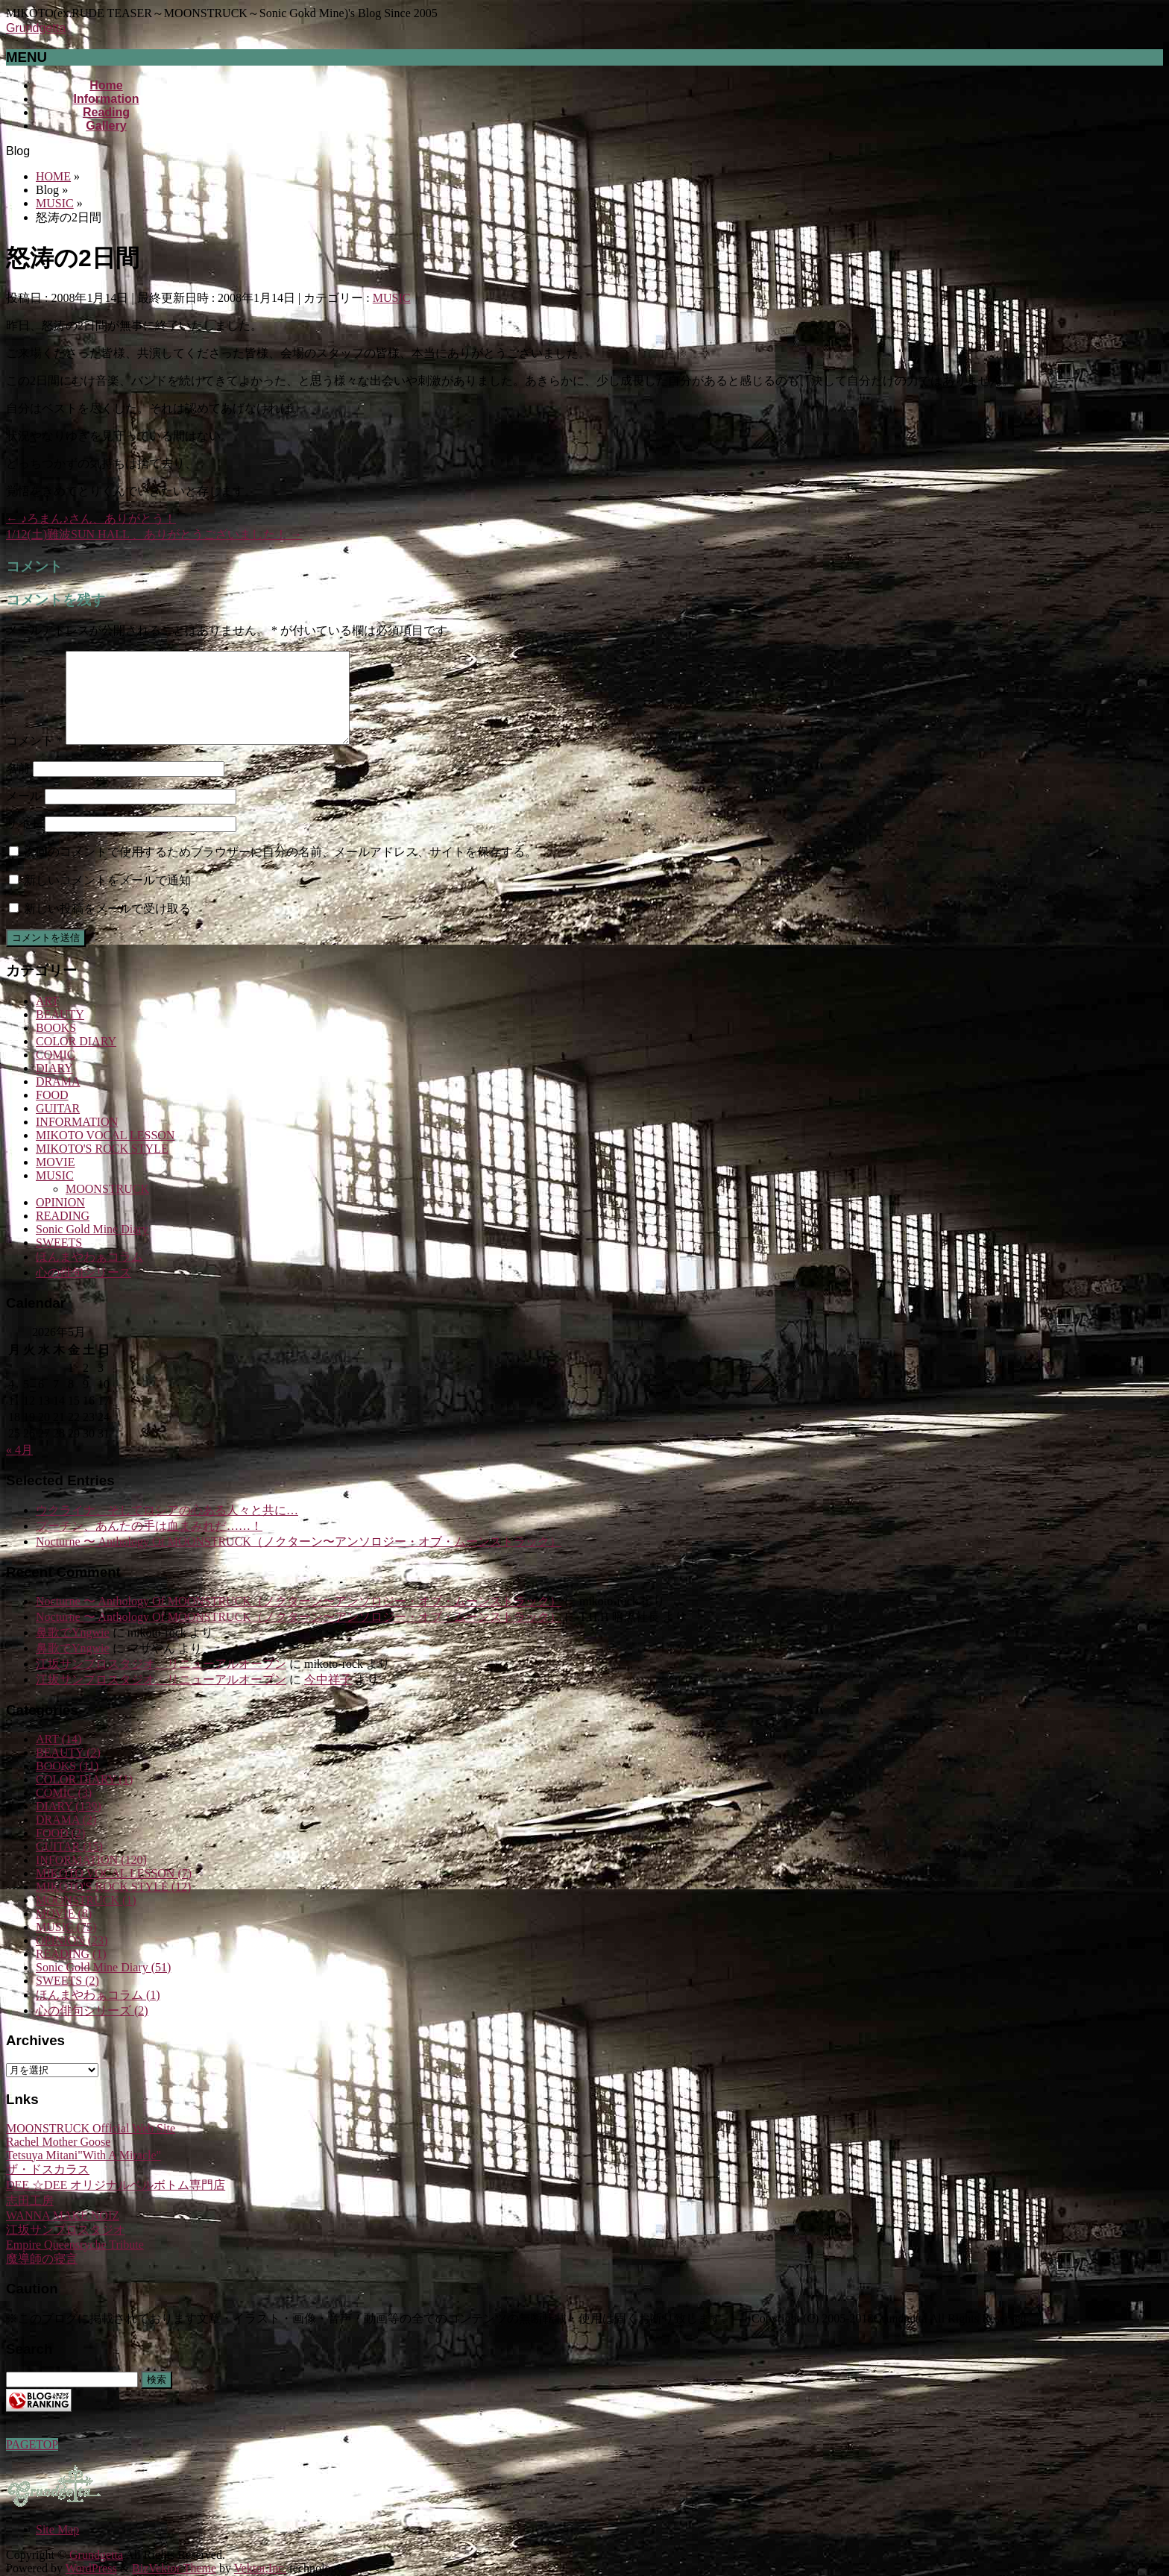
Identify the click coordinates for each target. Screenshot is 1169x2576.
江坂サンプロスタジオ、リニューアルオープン (161, 1681)
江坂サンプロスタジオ (65, 2247)
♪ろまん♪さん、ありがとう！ (91, 518)
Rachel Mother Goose (58, 2159)
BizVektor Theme (174, 2568)
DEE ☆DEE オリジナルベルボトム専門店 (115, 2202)
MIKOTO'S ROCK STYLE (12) (113, 1904)
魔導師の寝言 (42, 2276)
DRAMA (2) (66, 1837)
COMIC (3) (64, 1810)
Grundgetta (36, 28)
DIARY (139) (68, 1824)
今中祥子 (328, 1697)
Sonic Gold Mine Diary (92, 1247)
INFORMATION (77, 1139)
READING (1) (71, 1971)
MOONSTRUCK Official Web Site (90, 2146)
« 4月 (19, 1467)
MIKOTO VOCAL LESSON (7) (114, 1891)
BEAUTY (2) (68, 1770)
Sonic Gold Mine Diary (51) (103, 1985)
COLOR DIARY (76, 1059)
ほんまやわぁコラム (89, 1274)
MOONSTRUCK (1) (86, 1918)
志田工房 (30, 2218)
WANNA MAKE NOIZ (62, 2233)
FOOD (52, 1112)
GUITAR (58, 1126)
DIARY (54, 1086)
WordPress (91, 2568)
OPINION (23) (71, 1958)
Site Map (57, 2529)
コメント (34, 758)
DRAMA (58, 1099)
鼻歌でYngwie (73, 1650)
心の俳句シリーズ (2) (92, 2028)
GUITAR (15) (69, 1864)
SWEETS (59, 1260)
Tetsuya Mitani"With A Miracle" (83, 2173)
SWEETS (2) (67, 1998)
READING (62, 1233)
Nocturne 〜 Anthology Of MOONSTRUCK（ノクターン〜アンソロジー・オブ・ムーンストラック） (298, 1559)
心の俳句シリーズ (83, 1290)
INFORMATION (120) (91, 1877)
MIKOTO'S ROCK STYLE (102, 1166)
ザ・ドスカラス (47, 2187)
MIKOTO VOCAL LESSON (105, 1153)
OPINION (60, 1220)
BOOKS (56, 1045)
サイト (24, 841)
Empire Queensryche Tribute (75, 2262)
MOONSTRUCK (107, 1206)
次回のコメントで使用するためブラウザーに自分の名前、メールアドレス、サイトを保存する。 (280, 869)
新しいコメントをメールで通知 (107, 898)
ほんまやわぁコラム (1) (98, 2012)
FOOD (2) (60, 1851)
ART (47, 1019)
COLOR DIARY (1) (84, 1797)
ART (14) (58, 1757)
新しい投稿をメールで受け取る (107, 926)
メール (24, 813)
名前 (18, 786)
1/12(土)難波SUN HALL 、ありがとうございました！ (154, 534)
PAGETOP (32, 2444)
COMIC (55, 1072)
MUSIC (392, 298)
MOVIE (55, 1180)
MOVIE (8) (64, 1931)
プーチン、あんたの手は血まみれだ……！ (149, 1543)
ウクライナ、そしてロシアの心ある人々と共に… (167, 1528)
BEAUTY (60, 1032)
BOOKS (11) (67, 1783)
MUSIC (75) (66, 1945)
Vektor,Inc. (260, 2568)
